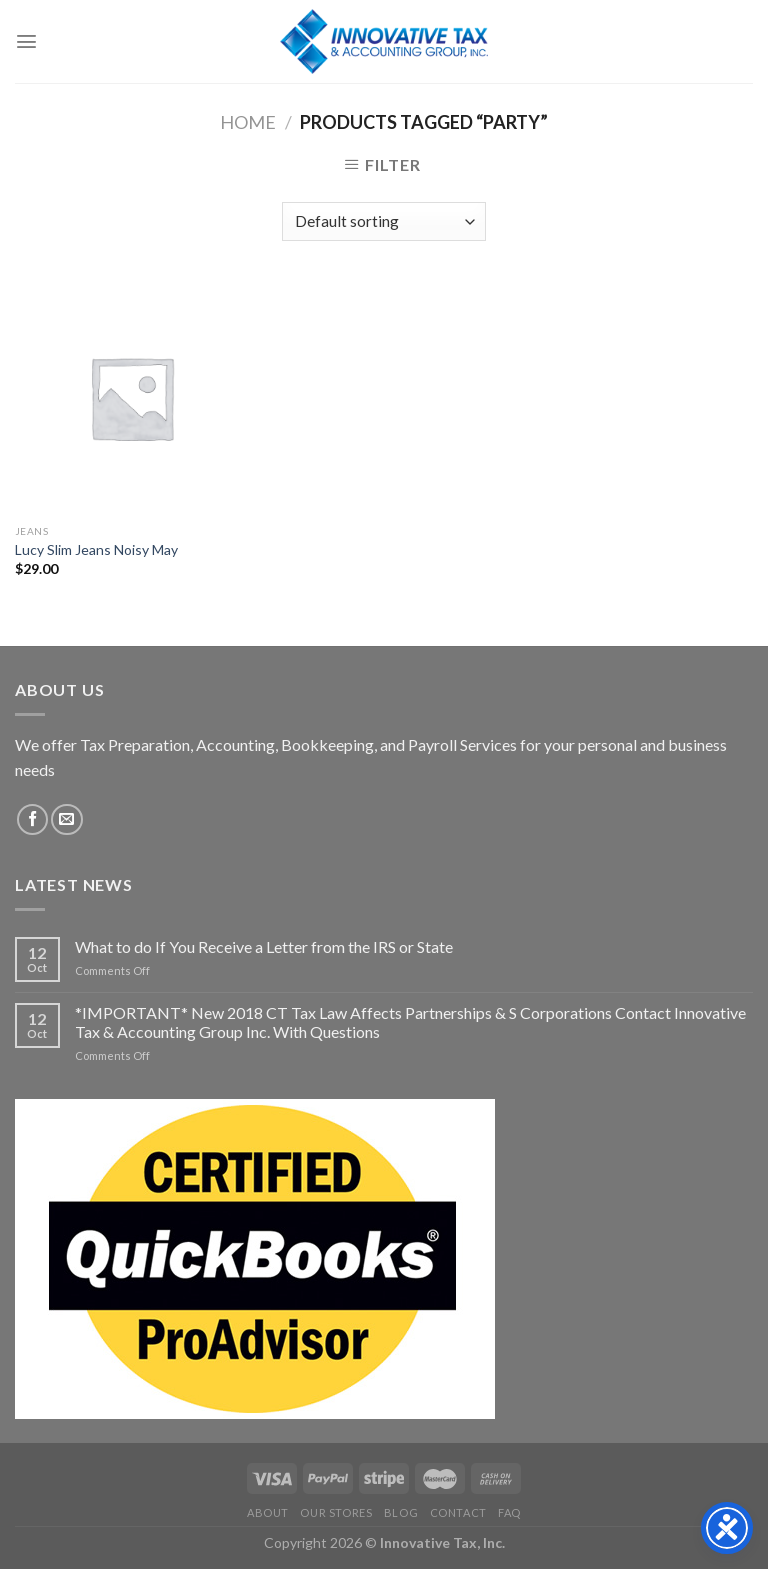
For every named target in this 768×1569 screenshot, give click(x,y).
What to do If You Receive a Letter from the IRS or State (264, 946)
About (268, 1512)
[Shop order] (383, 221)
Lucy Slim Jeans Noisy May (96, 549)
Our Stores (336, 1512)
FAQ (509, 1512)
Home (248, 122)
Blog (401, 1512)
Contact (458, 1512)
